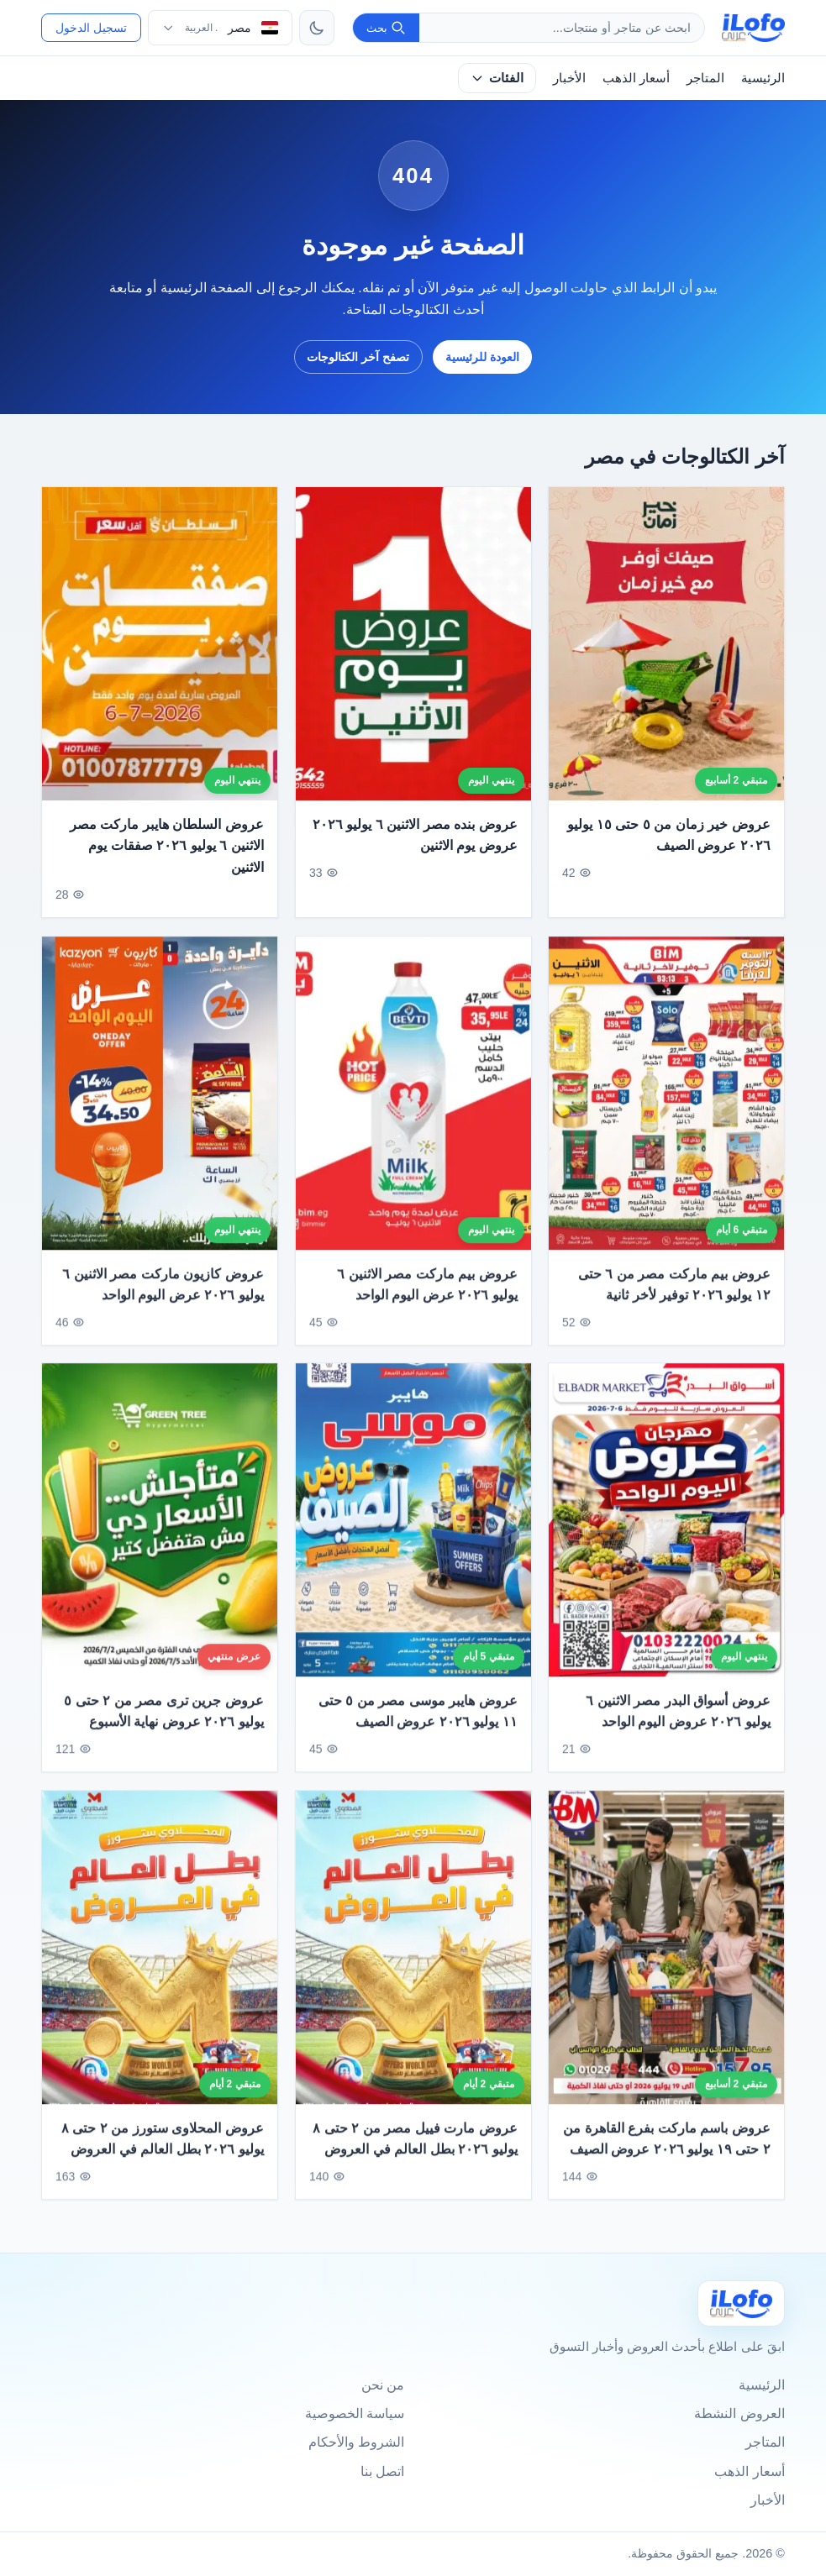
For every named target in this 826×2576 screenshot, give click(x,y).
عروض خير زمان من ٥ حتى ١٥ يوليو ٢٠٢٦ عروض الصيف (669, 835)
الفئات (497, 78)
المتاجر (705, 78)
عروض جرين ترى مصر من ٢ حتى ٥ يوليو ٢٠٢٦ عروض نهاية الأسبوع (164, 1719)
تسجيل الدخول (91, 27)
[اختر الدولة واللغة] (220, 27)
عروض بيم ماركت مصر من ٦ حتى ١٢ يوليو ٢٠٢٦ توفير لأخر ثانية (674, 1292)
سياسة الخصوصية (354, 2413)
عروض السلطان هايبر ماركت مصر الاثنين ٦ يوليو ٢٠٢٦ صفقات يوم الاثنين (167, 845)
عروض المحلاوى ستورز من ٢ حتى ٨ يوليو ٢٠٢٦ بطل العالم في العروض (162, 2146)
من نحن (382, 2385)
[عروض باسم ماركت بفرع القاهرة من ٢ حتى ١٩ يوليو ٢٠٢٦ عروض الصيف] (666, 1955)
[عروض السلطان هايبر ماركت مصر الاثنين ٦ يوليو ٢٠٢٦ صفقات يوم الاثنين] (159, 643)
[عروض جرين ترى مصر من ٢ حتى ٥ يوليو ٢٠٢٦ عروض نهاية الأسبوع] (159, 1528)
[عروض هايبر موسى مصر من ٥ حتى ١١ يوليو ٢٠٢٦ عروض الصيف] (413, 1528)
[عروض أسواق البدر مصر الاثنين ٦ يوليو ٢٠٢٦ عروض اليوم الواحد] (666, 1528)
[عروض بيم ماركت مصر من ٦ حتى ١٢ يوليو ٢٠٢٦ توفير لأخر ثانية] (666, 1100)
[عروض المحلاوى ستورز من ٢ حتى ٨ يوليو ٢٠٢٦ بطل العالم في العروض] (159, 1955)
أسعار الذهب (636, 78)
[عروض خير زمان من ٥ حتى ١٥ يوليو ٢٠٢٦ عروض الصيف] (666, 643)
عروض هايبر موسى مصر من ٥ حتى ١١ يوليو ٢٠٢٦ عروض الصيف (418, 1719)
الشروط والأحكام (356, 2442)
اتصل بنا (382, 2471)
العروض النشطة (739, 2413)
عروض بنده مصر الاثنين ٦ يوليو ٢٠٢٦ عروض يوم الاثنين (415, 835)
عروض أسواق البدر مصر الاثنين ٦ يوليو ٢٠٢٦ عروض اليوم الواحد (679, 1719)
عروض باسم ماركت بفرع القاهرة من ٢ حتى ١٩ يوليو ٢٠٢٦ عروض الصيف (667, 2146)
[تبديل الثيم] (316, 27)
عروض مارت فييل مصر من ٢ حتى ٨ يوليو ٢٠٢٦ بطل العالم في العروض (415, 2146)
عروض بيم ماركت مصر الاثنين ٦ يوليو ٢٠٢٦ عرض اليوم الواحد (427, 1292)
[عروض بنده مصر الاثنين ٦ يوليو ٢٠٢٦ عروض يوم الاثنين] (413, 643)
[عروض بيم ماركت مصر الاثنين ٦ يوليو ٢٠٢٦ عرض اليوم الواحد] (413, 1100)
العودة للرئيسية (482, 357)
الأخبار (569, 78)
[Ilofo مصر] (741, 2303)
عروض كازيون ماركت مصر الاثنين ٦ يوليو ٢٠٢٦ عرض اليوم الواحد (162, 1292)
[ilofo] (753, 27)
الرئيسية (763, 78)
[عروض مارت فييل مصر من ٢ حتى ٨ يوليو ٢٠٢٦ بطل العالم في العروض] (413, 1955)
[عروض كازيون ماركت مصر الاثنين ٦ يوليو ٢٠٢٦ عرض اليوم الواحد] (159, 1100)
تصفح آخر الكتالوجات (358, 357)
